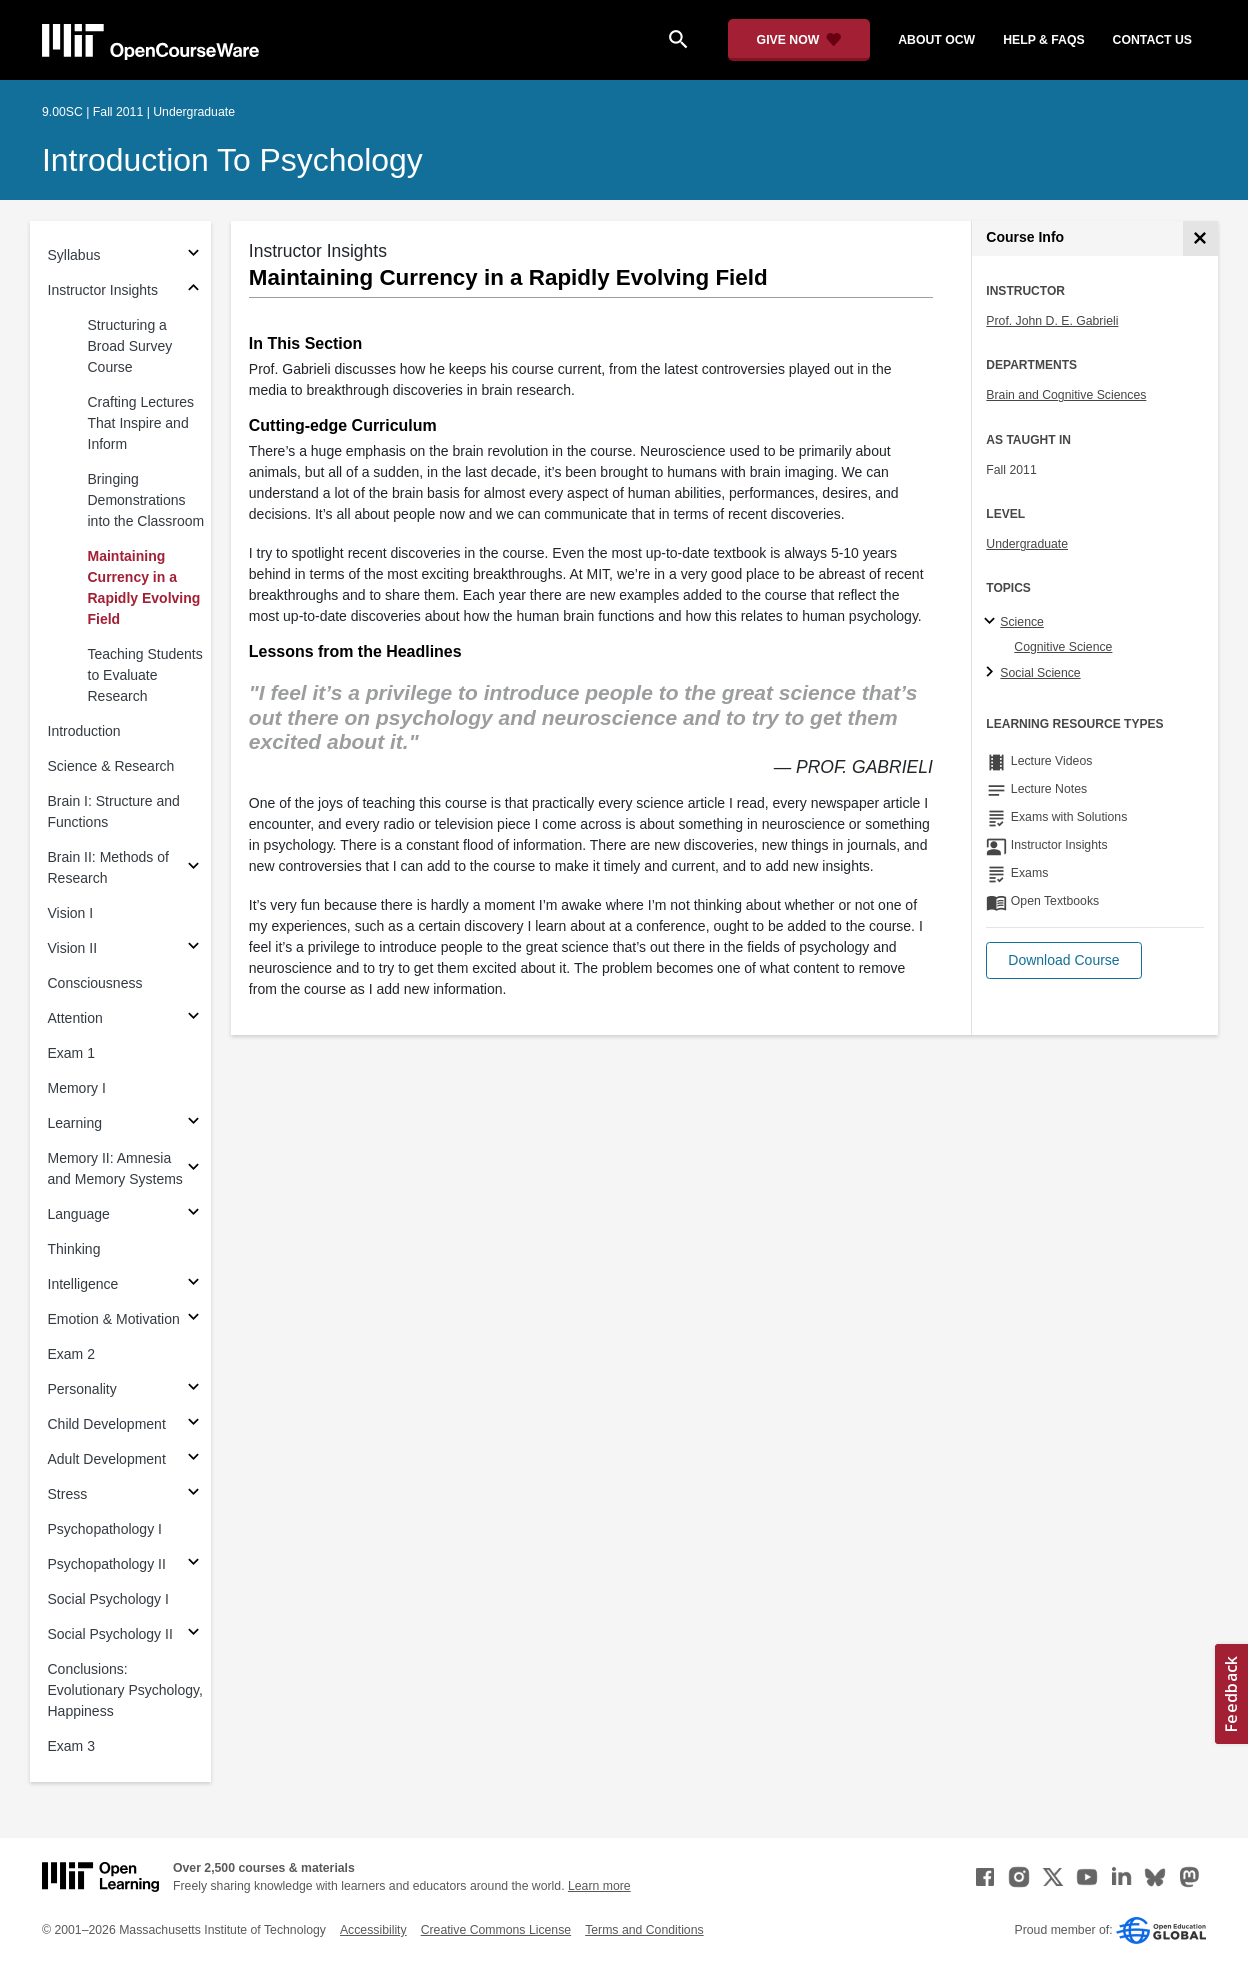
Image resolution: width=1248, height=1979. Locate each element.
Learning (75, 1123)
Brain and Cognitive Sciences (1066, 395)
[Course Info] (1200, 238)
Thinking (74, 1249)
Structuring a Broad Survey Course (130, 346)
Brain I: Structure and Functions (114, 811)
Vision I (71, 913)
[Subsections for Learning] (193, 1123)
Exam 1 (71, 1053)
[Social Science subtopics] (992, 673)
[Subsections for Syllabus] (193, 255)
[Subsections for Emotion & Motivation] (193, 1319)
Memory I (77, 1088)
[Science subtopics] (992, 622)
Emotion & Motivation (114, 1319)
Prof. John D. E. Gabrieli (1052, 321)
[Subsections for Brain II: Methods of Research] (193, 868)
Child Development (107, 1424)
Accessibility (373, 1930)
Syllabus (74, 255)
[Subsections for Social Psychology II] (193, 1634)
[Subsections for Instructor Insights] (193, 290)
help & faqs (1043, 40)
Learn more (599, 1886)
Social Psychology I (108, 1599)
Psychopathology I (105, 1529)
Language (79, 1214)
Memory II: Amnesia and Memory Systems (115, 1168)
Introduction (84, 731)
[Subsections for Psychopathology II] (193, 1564)
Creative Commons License (496, 1930)
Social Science (1040, 673)
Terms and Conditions (644, 1930)
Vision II (73, 948)
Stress (68, 1494)
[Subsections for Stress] (193, 1494)
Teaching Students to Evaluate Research (145, 675)
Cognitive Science (1063, 647)
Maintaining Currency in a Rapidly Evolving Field (144, 587)
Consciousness (95, 983)
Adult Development (107, 1459)
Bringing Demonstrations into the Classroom (146, 500)
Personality (82, 1389)
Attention (75, 1018)
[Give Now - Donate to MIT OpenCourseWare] (799, 40)
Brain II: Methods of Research (108, 867)
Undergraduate (1027, 544)
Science (1022, 622)
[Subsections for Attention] (193, 1018)
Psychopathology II (107, 1564)
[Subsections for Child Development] (193, 1424)
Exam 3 (71, 1746)
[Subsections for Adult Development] (193, 1459)
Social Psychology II (110, 1634)
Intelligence (83, 1284)
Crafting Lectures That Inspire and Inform (141, 423)
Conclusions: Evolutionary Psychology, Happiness (125, 1690)
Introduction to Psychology (232, 160)
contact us (1152, 40)
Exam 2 (71, 1354)
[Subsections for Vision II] (193, 948)
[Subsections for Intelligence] (193, 1284)
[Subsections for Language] (193, 1214)
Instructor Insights (103, 290)
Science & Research (111, 766)
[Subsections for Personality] (193, 1389)
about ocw (936, 40)
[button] (1063, 960)
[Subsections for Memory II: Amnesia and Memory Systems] (193, 1169)
